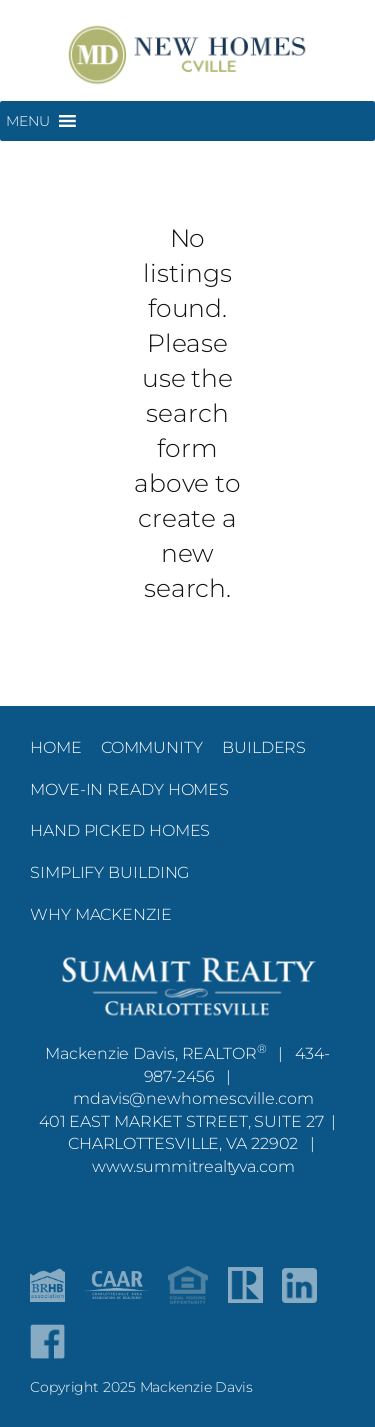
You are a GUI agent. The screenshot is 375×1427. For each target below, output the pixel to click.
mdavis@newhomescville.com (193, 1098)
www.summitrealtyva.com (193, 1166)
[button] (28, 121)
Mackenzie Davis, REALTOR (156, 1053)
